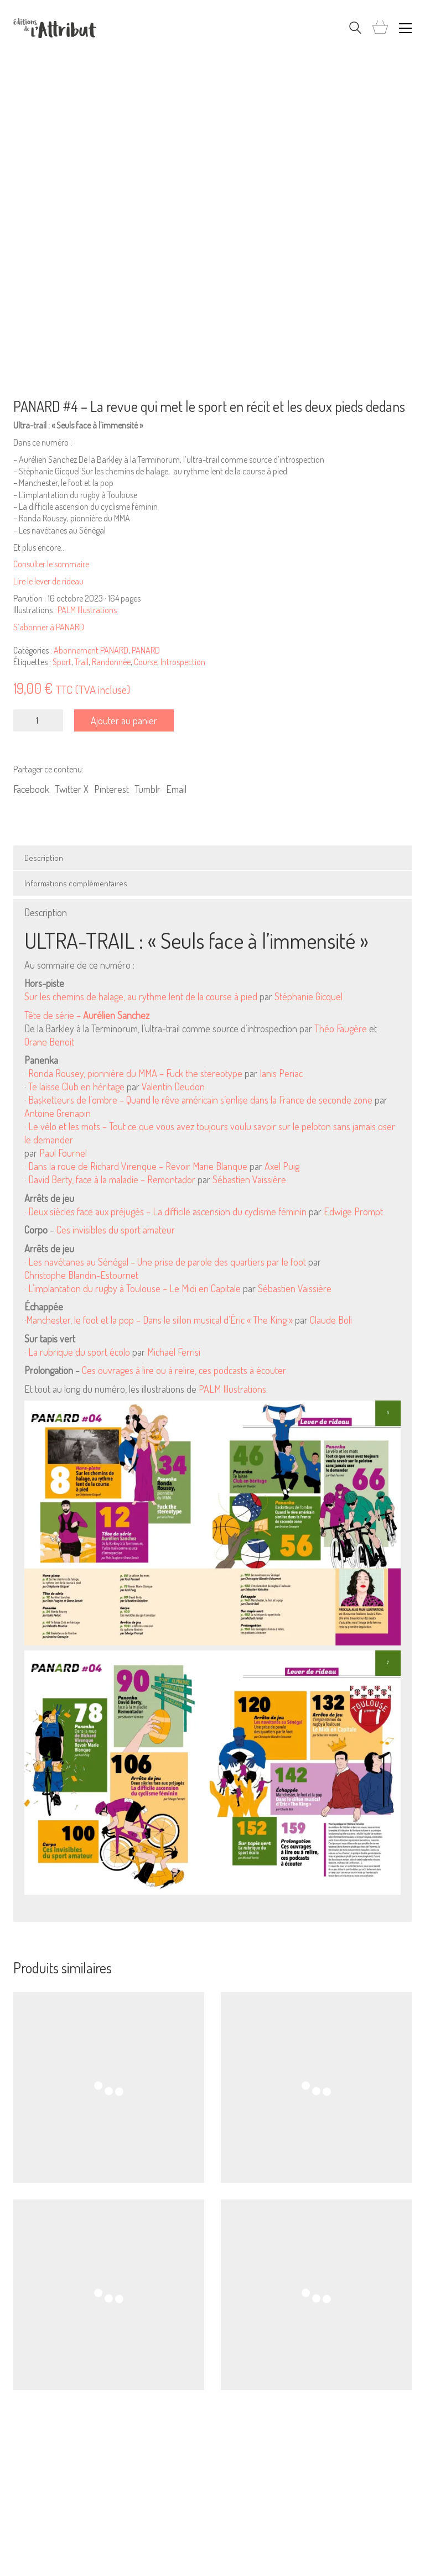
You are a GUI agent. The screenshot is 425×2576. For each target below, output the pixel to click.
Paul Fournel (63, 1153)
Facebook (31, 789)
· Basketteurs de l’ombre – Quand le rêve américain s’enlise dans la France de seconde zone (198, 1100)
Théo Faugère (340, 1028)
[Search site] (355, 29)
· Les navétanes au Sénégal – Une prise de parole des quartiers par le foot (165, 1262)
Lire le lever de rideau (48, 581)
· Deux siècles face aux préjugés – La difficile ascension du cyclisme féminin (165, 1211)
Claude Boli (331, 1320)
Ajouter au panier (124, 720)
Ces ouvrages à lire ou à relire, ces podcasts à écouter (184, 1370)
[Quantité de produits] (38, 720)
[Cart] (380, 28)
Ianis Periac (281, 1073)
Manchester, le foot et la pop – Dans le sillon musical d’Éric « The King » (159, 1320)
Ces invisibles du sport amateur (115, 1230)
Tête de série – (86, 1015)
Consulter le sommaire (51, 563)
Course (145, 661)
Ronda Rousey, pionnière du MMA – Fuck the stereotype (135, 1073)
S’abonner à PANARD (48, 627)
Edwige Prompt (353, 1211)
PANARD (146, 650)
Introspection (182, 661)
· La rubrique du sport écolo (77, 1352)
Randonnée (111, 661)
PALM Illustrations (87, 609)
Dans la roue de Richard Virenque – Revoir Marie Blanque (137, 1166)
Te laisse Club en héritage (76, 1086)
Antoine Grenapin (57, 1113)
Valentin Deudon (173, 1086)
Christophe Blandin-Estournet (81, 1275)
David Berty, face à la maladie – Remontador (111, 1179)
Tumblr (147, 789)
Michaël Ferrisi (173, 1352)
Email (176, 789)
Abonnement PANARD (91, 650)
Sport (62, 661)
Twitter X (72, 789)
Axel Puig (282, 1166)
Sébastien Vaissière (249, 1179)
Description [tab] (43, 858)
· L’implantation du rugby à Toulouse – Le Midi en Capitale (132, 1288)
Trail (82, 661)
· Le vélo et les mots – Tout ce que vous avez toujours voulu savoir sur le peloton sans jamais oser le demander (209, 1133)
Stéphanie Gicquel (308, 996)
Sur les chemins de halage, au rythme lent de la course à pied (140, 996)
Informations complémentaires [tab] (75, 883)
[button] (405, 28)
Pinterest (111, 789)
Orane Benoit (49, 1042)
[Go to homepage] (54, 28)
